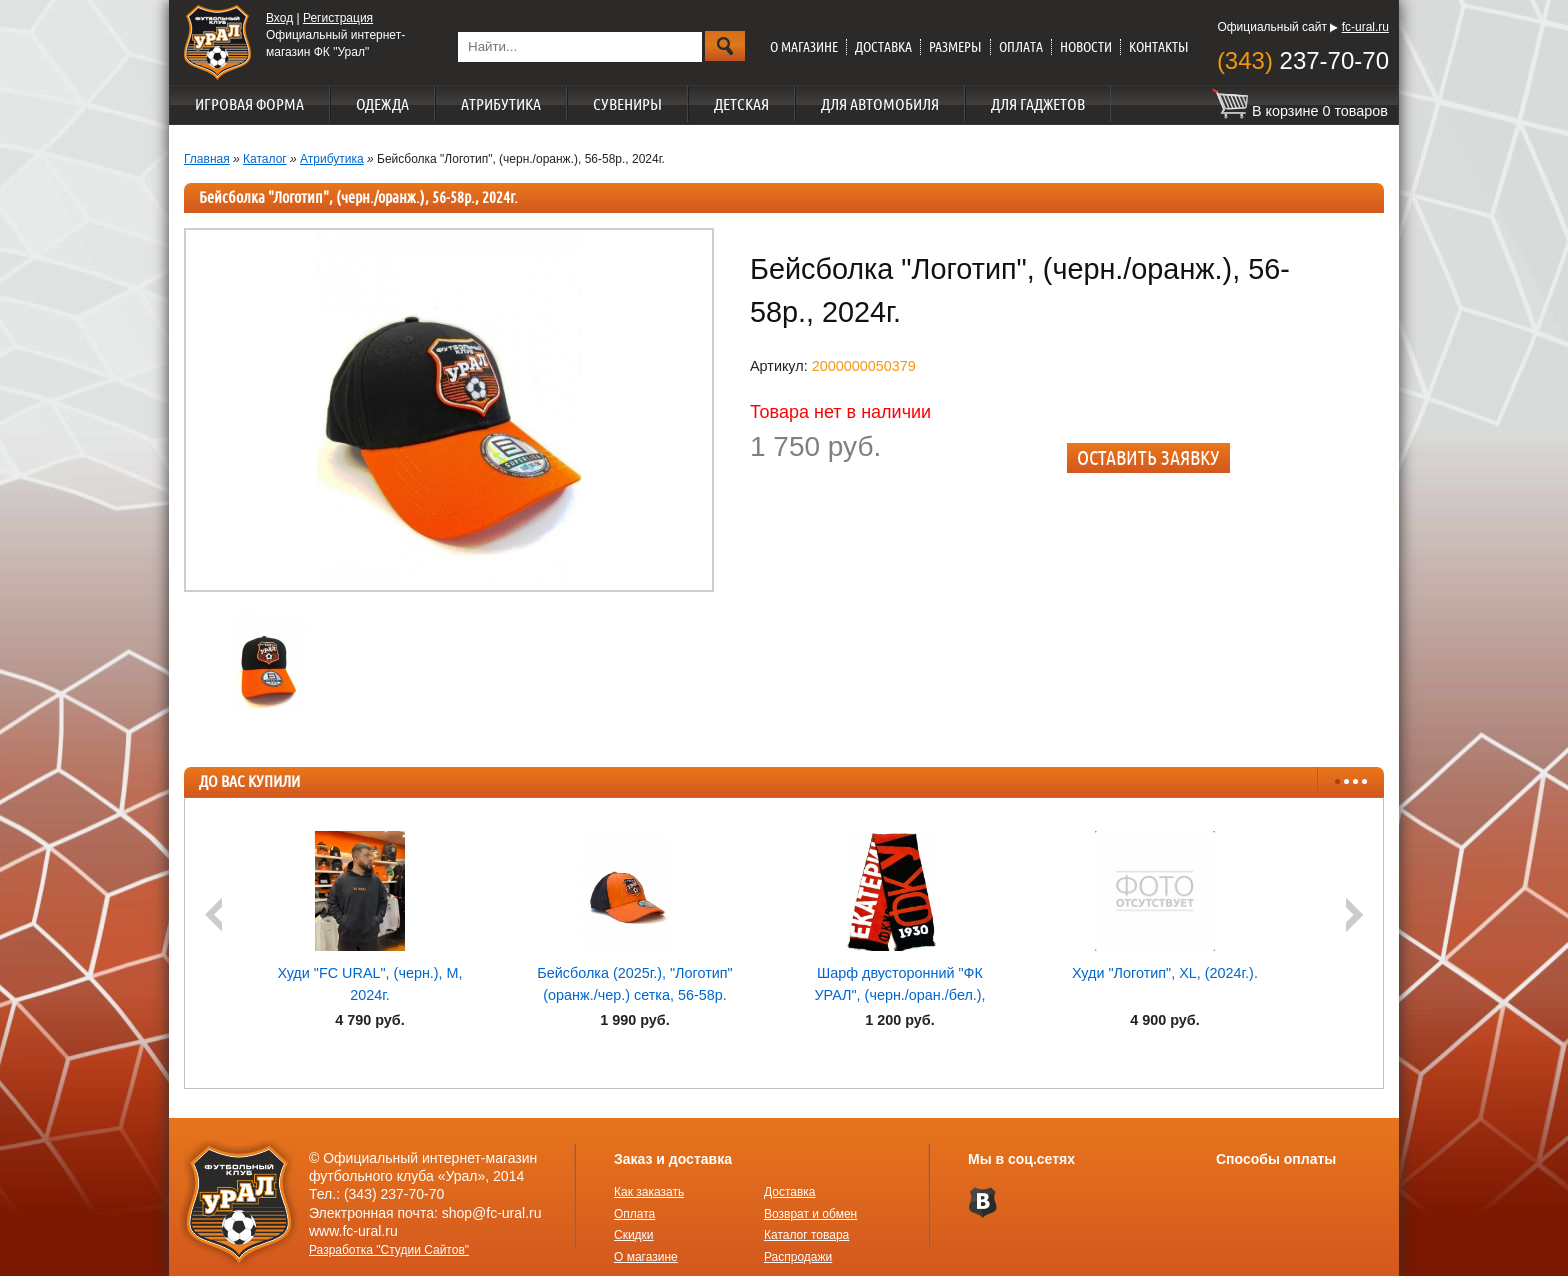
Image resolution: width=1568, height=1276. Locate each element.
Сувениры (627, 104)
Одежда (382, 104)
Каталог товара (806, 1235)
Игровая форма (249, 104)
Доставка (883, 47)
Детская (741, 104)
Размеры (955, 47)
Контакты (1159, 47)
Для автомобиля (880, 104)
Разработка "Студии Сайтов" (389, 1250)
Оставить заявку (1148, 457)
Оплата (1021, 47)
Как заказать (649, 1192)
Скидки (634, 1235)
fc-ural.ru (1365, 27)
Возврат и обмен (810, 1214)
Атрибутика (501, 104)
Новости (1086, 47)
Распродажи (798, 1257)
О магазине (804, 47)
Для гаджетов (1038, 104)
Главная (207, 159)
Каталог (265, 159)
